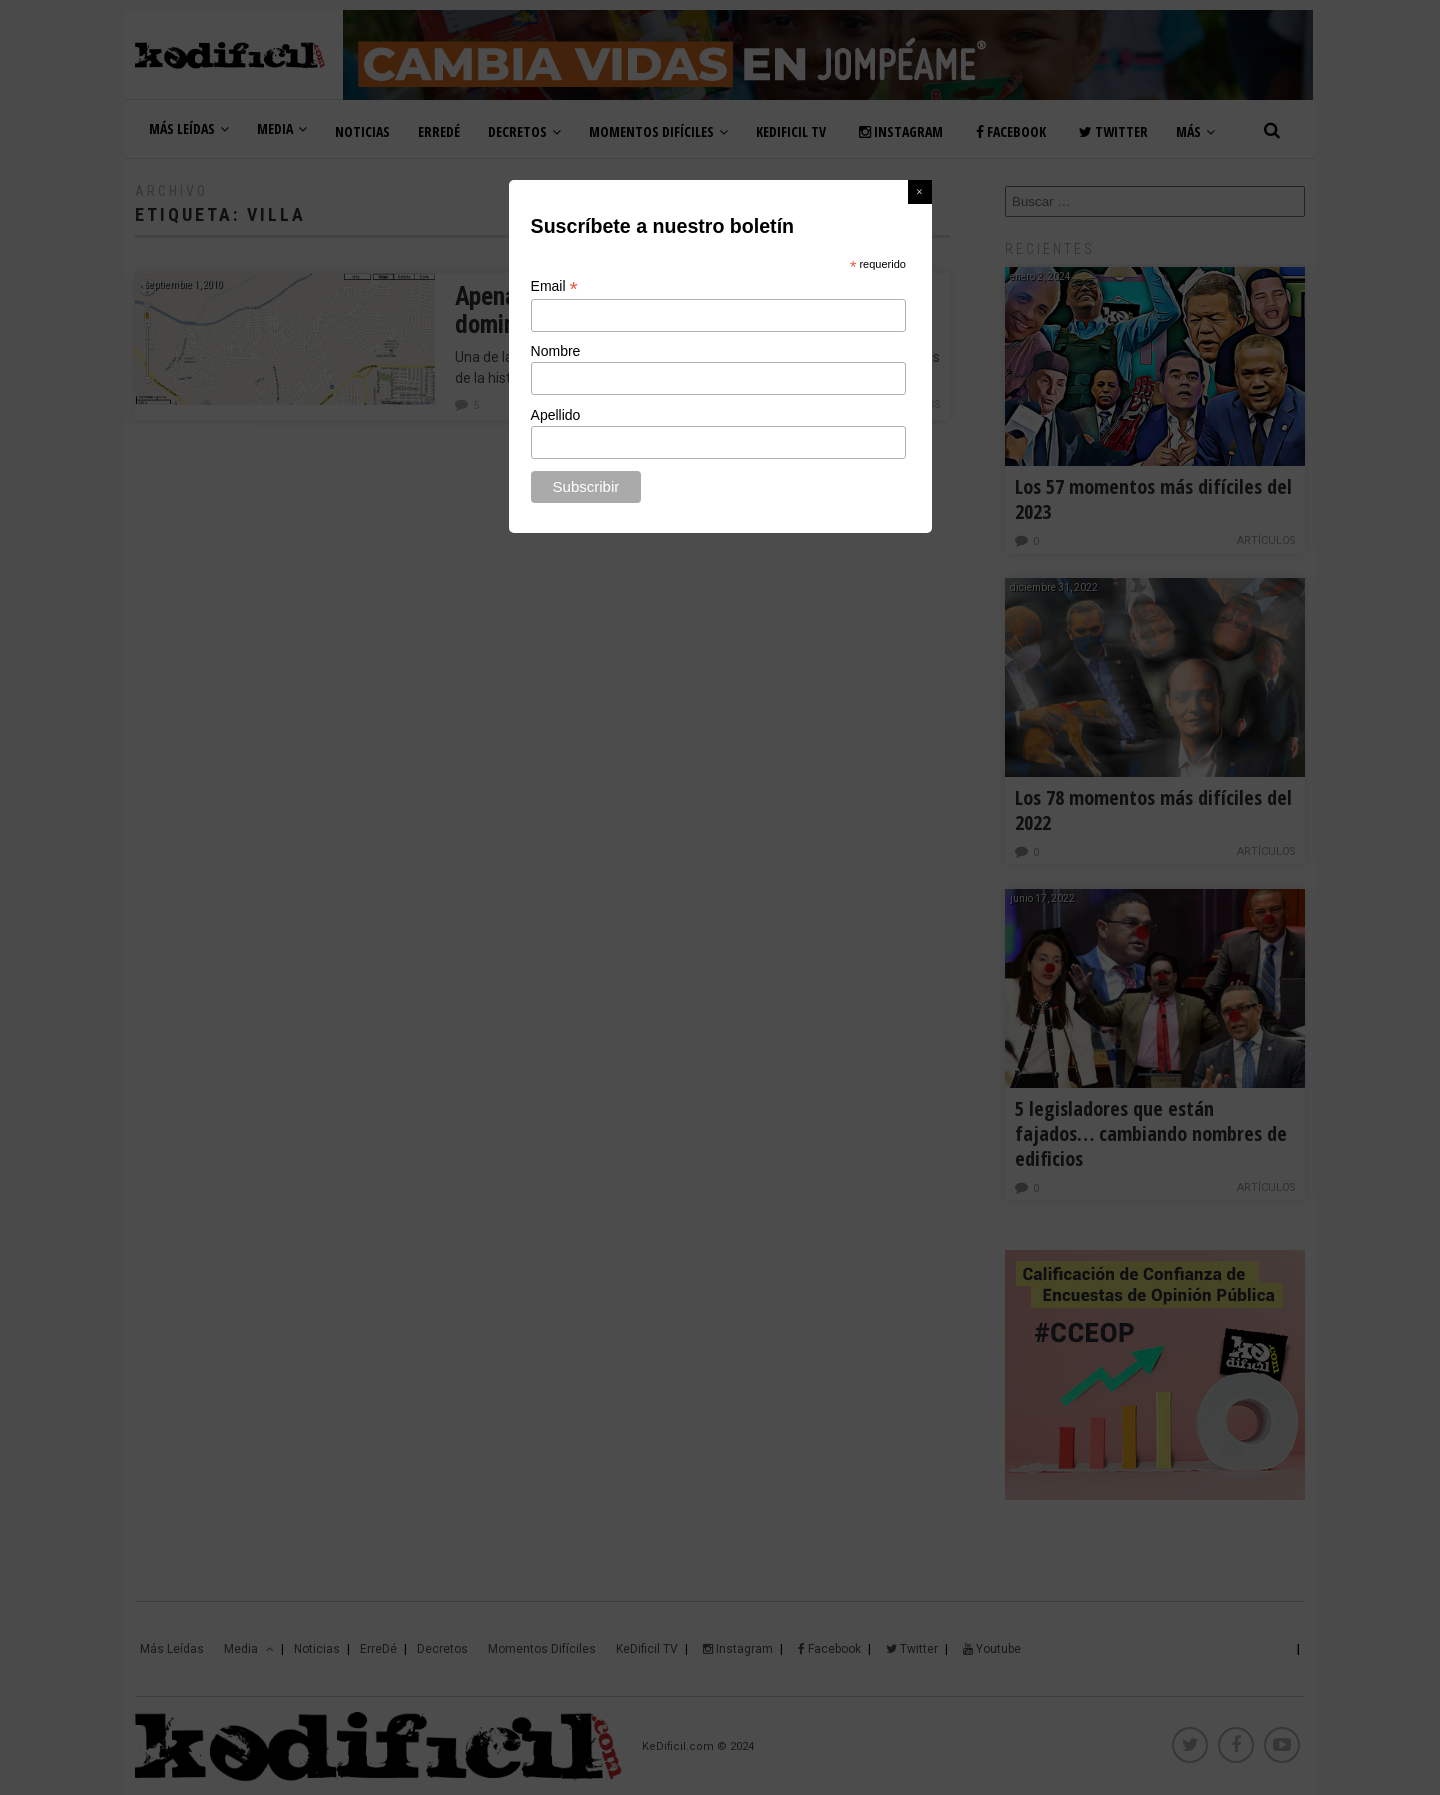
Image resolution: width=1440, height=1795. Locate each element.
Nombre (556, 351)
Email (554, 286)
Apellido (556, 415)
